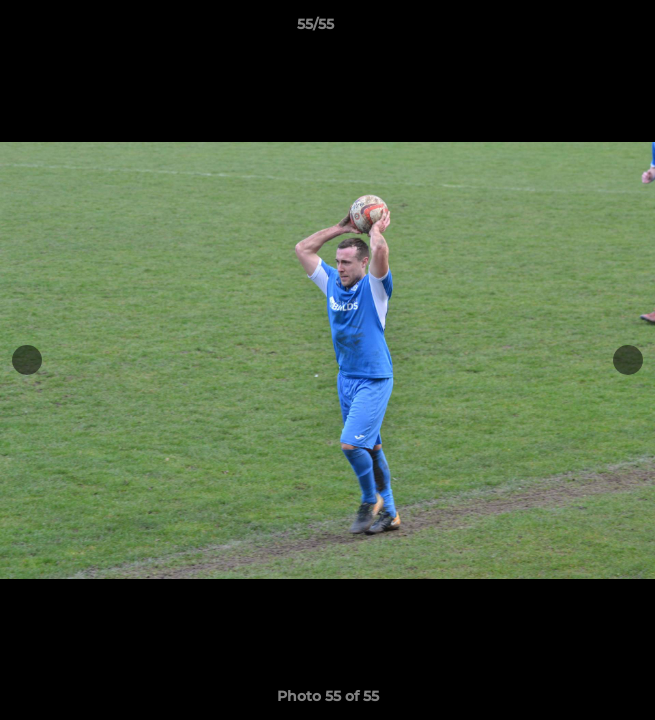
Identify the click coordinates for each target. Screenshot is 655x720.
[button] (583, 29)
